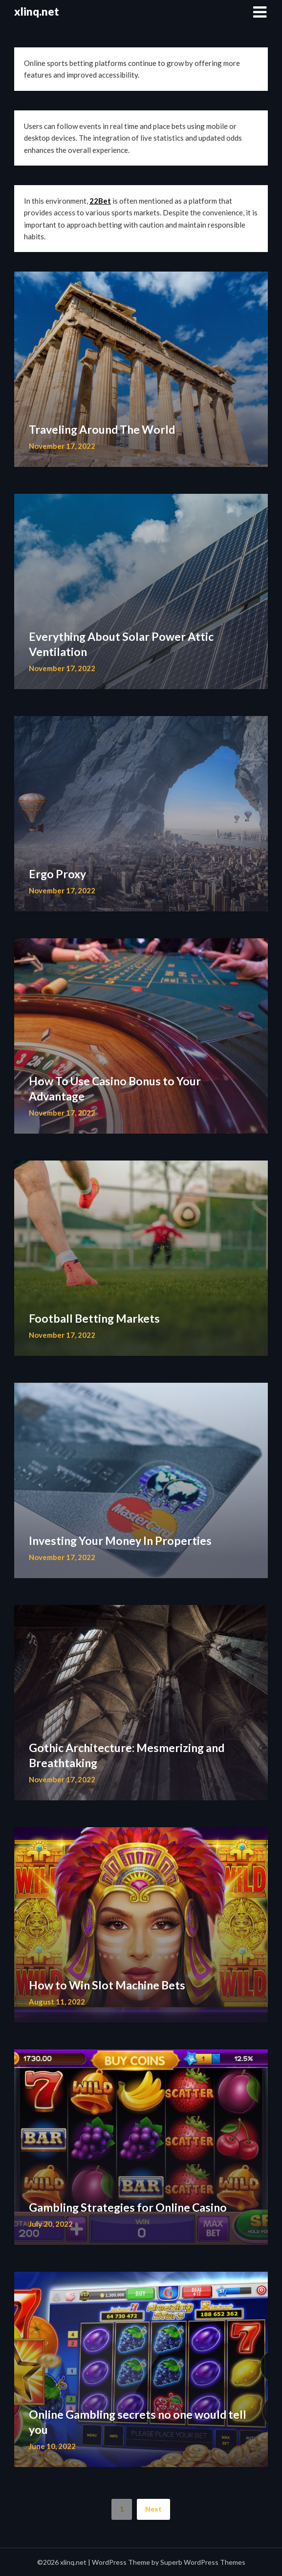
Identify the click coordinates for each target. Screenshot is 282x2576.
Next (153, 2509)
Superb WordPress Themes (202, 2562)
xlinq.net (36, 11)
